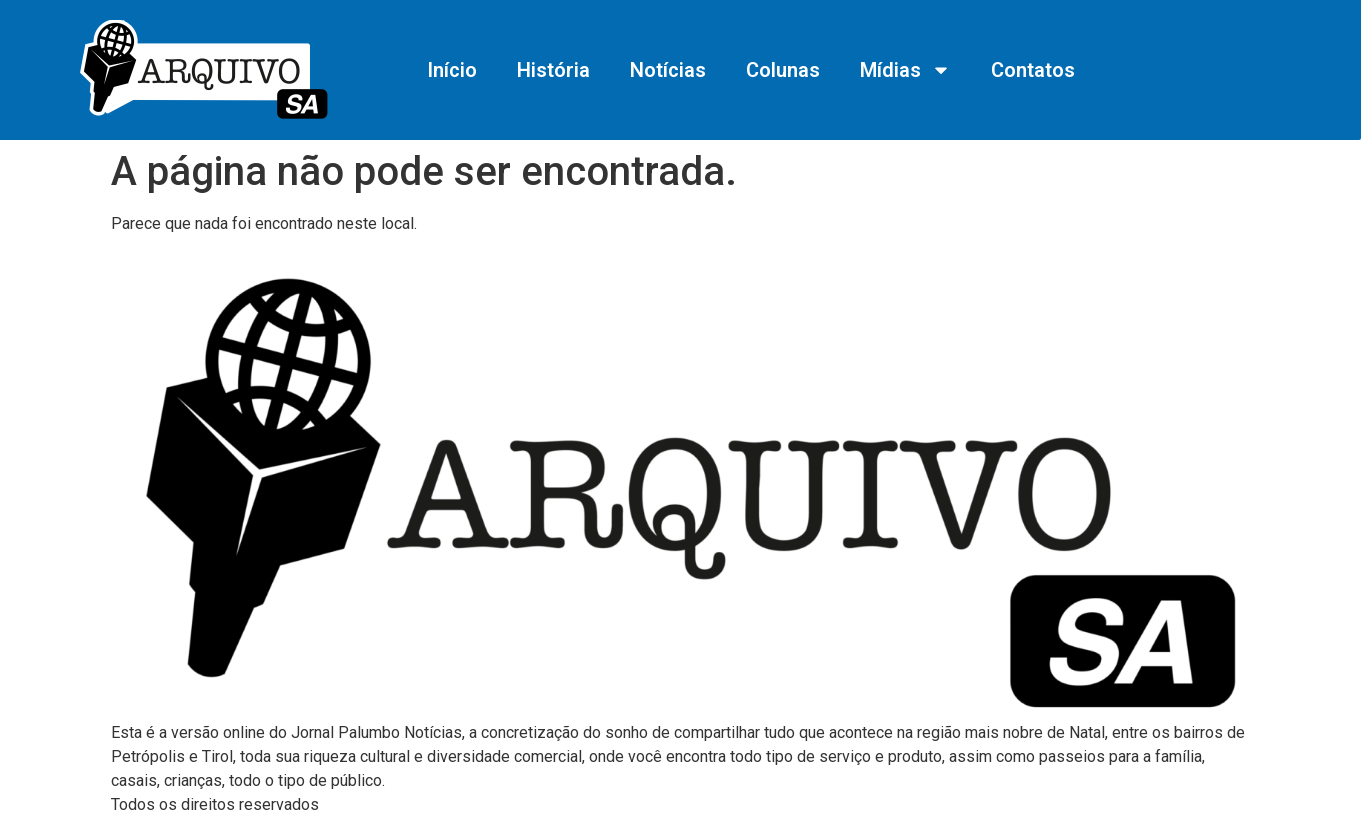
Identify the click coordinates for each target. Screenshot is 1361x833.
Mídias (905, 70)
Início (452, 70)
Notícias (668, 70)
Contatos (1033, 70)
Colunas (783, 70)
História (553, 70)
